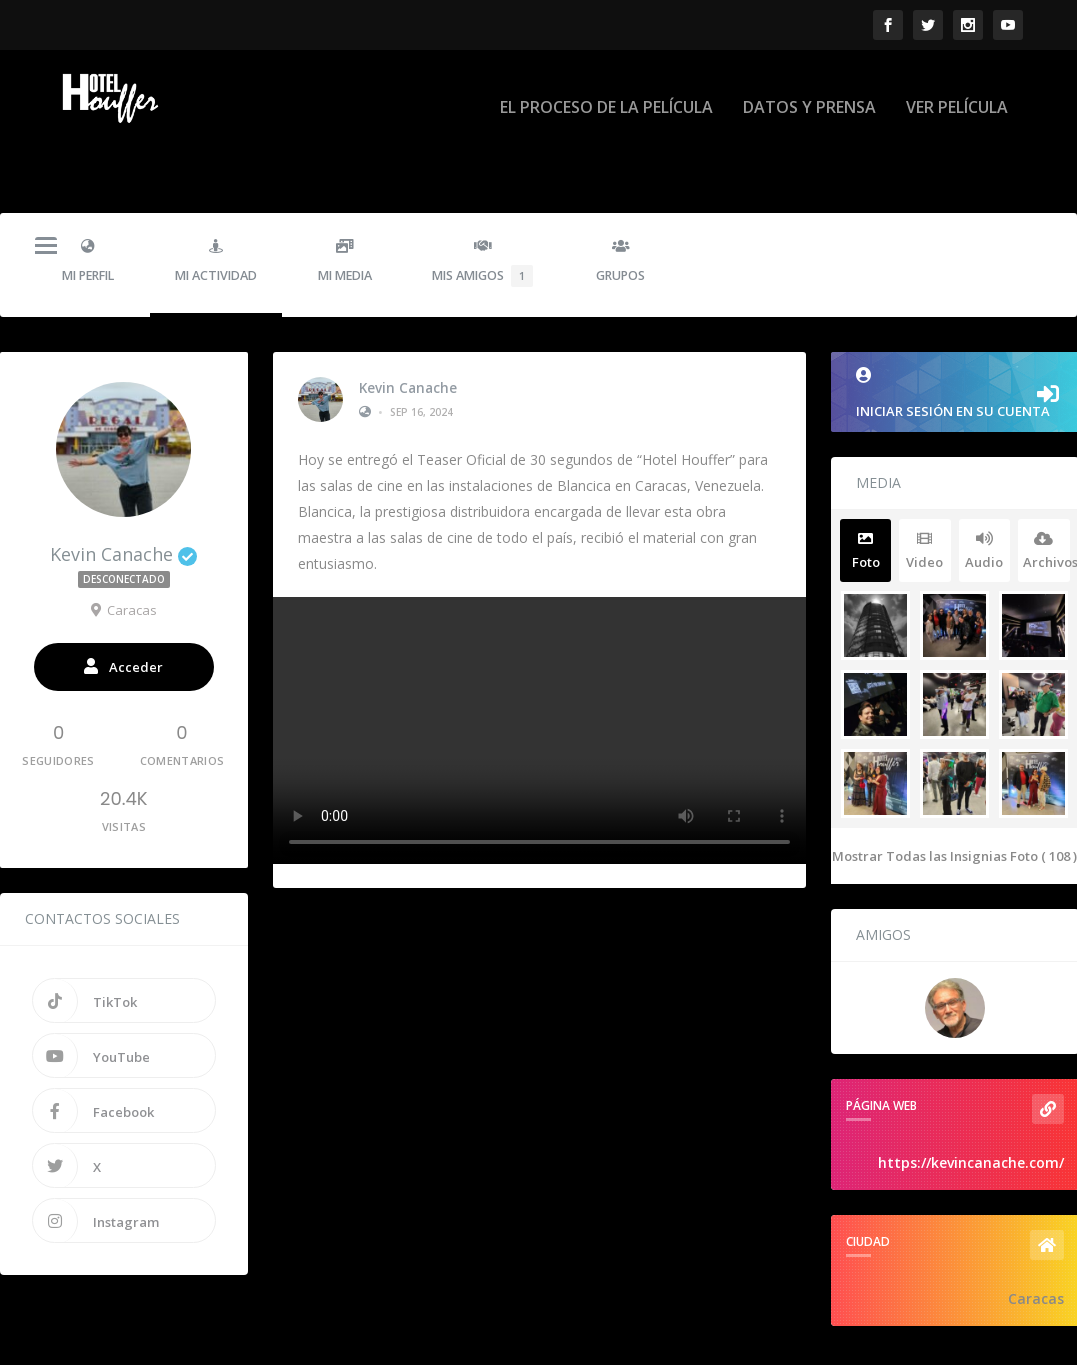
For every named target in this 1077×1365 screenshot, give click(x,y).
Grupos (620, 213)
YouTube (91, 1008)
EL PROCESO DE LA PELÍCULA (606, 91)
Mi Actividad (216, 213)
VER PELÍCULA (957, 91)
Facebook (93, 1063)
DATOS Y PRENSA (809, 91)
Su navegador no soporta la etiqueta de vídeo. (539, 682)
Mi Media (344, 213)
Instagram (96, 1173)
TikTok (85, 953)
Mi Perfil (87, 213)
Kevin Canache (408, 341)
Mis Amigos (482, 215)
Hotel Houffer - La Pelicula (193, 1343)
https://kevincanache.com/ (971, 1115)
